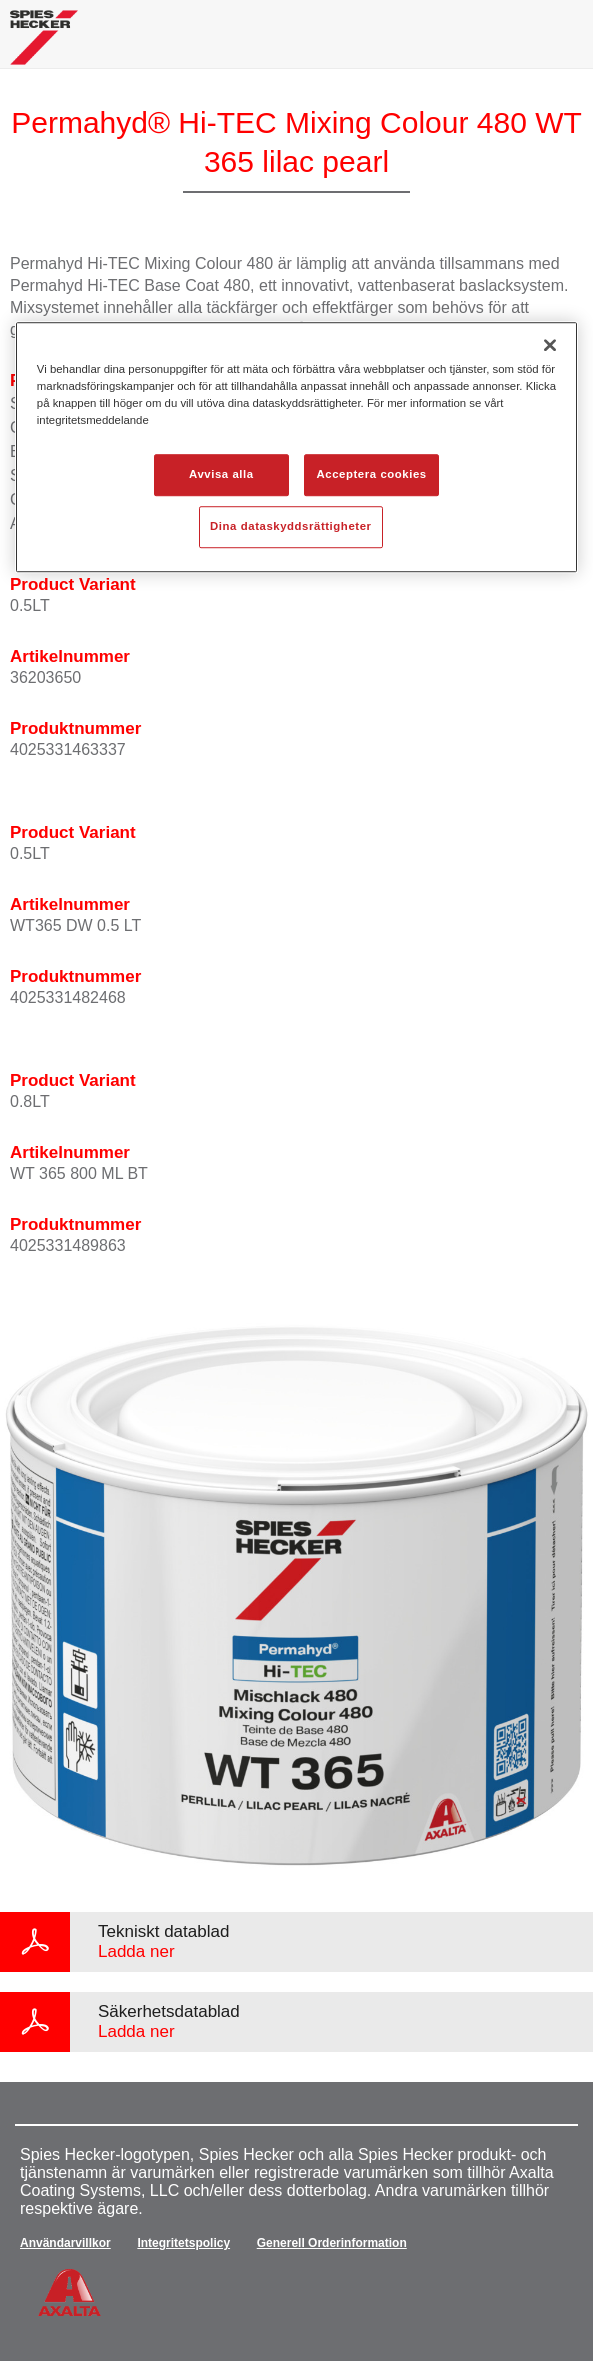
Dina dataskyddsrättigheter (290, 527)
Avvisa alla (221, 475)
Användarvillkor (65, 2243)
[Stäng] (550, 345)
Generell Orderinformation (332, 2243)
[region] (296, 447)
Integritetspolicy (183, 2243)
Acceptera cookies (372, 475)
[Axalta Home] (44, 45)
